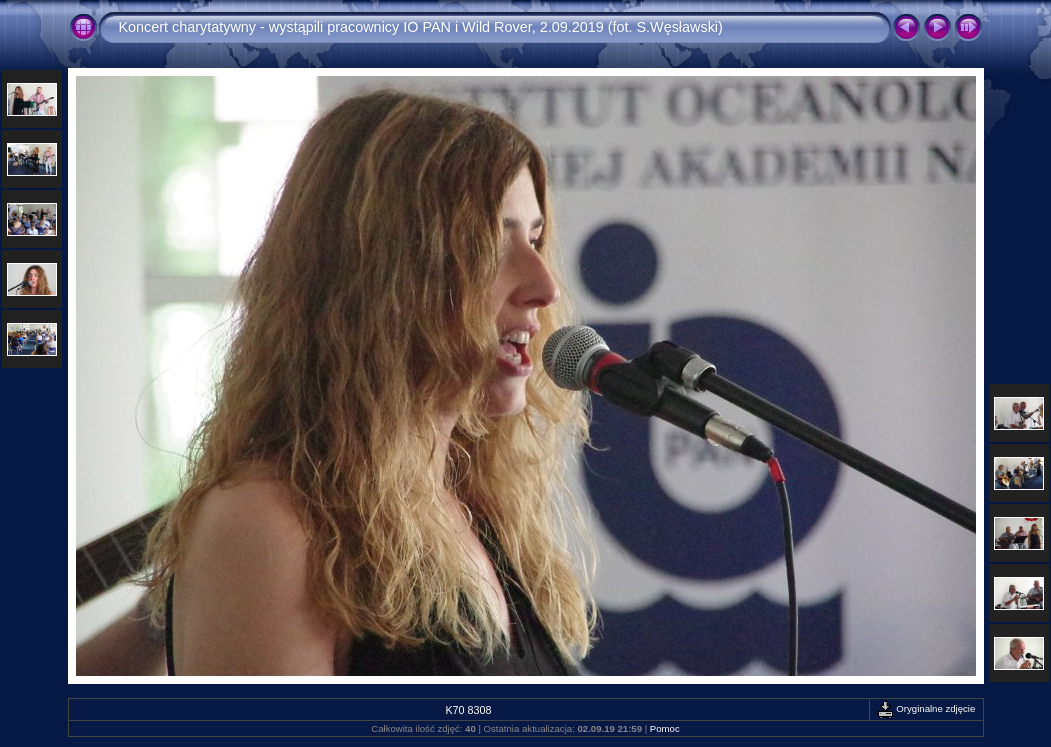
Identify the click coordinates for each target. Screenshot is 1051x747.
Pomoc (665, 728)
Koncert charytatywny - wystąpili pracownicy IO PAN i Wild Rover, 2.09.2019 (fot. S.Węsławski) (421, 27)
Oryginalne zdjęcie (926, 708)
